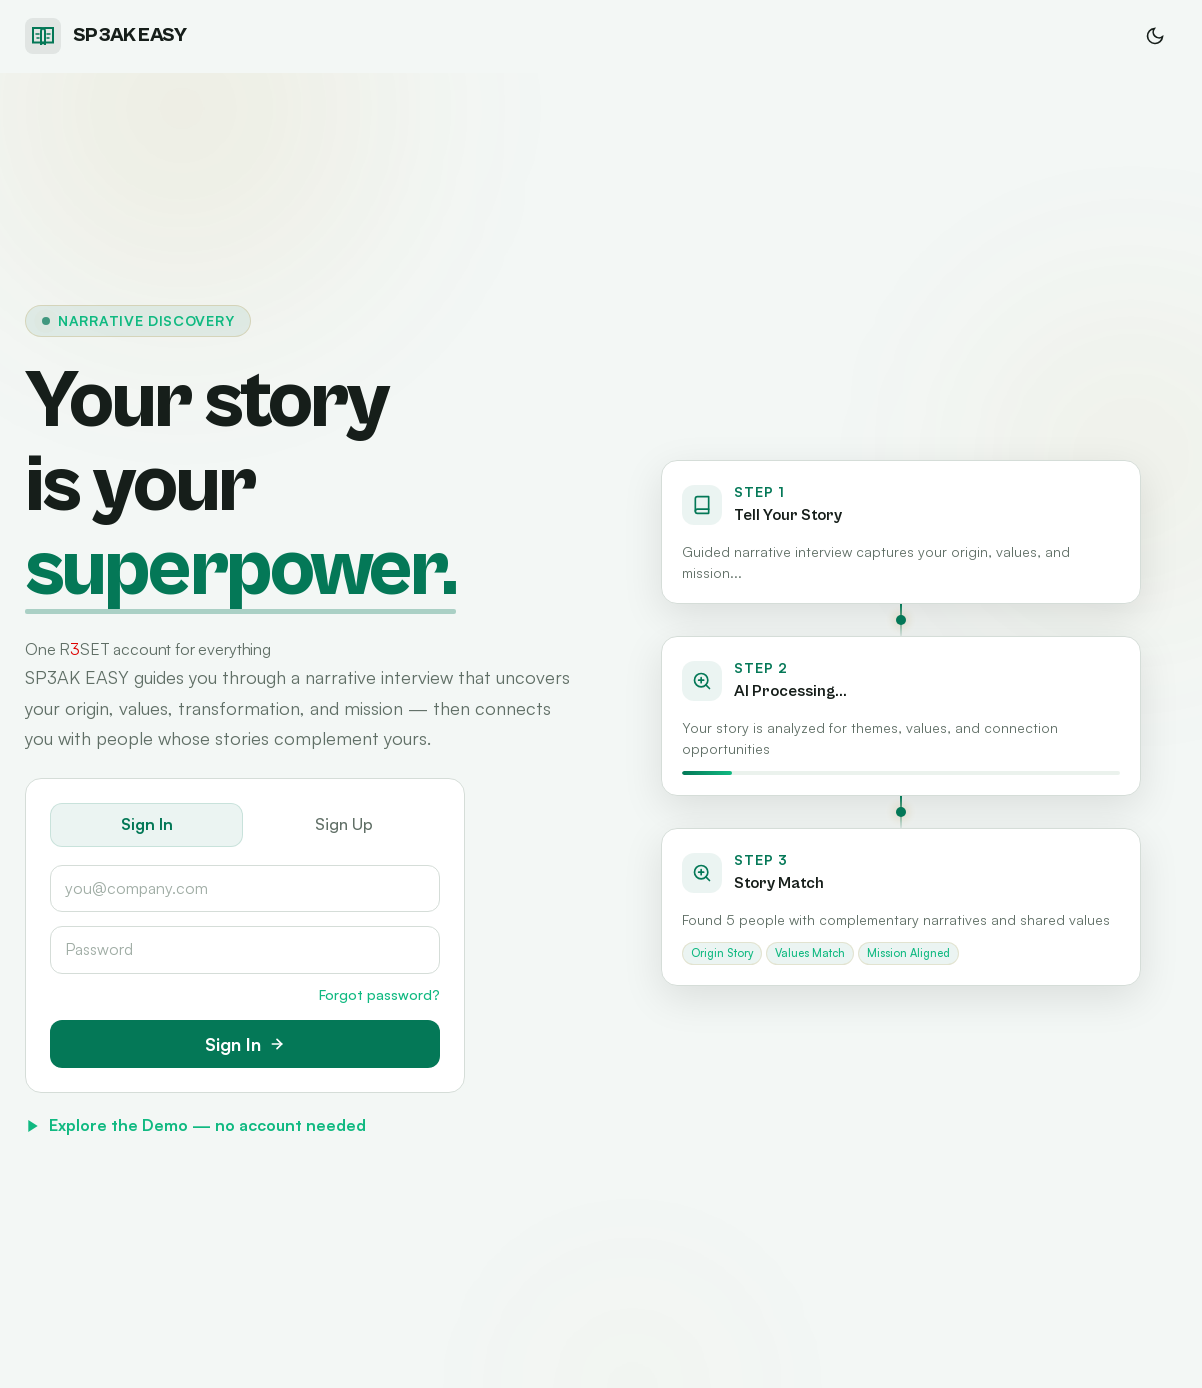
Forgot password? (379, 994)
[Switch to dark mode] (1155, 36)
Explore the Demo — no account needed (195, 1125)
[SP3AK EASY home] (105, 36)
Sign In (147, 824)
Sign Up (344, 824)
